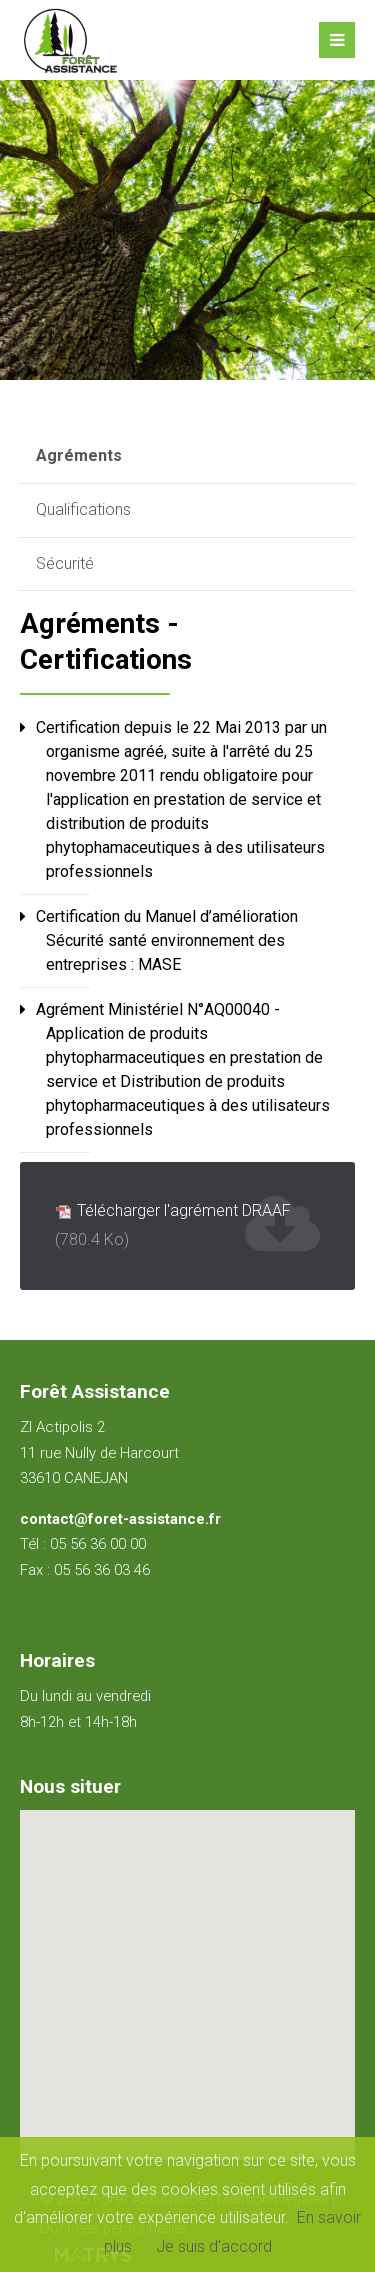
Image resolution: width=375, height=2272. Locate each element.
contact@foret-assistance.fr (120, 1519)
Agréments (79, 455)
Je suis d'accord (214, 2246)
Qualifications (83, 509)
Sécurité (65, 563)
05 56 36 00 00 (98, 1544)
